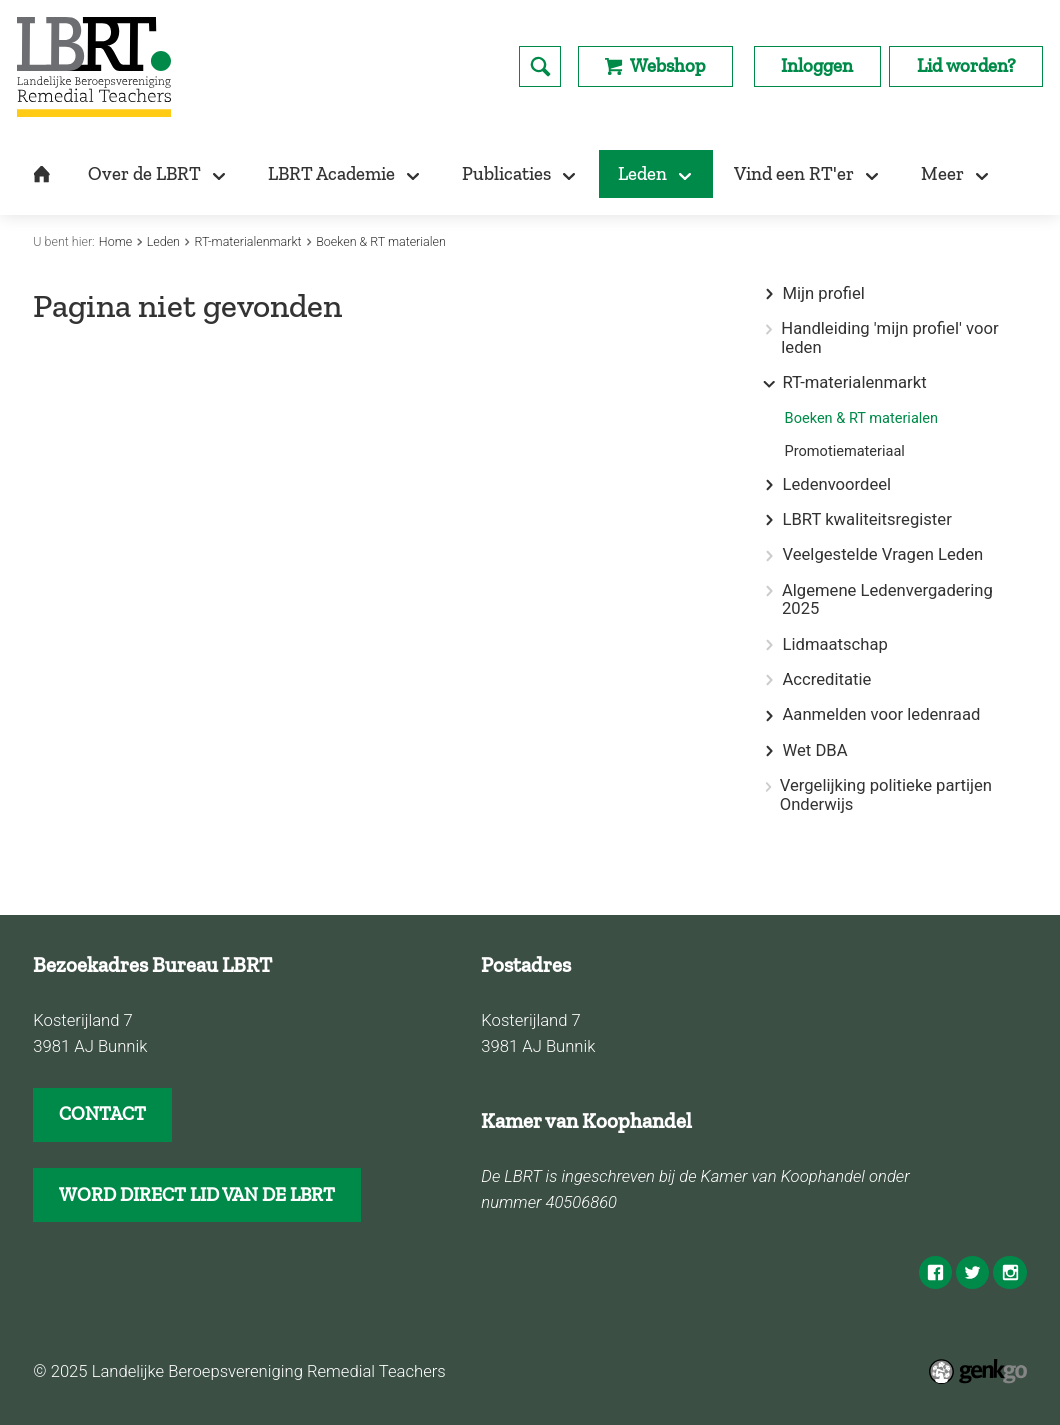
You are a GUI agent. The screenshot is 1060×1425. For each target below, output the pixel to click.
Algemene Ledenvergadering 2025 (887, 600)
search (540, 67)
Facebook (935, 1272)
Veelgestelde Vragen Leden (882, 555)
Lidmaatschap (834, 645)
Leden (163, 241)
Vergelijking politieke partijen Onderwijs (886, 795)
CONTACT (102, 1113)
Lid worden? (966, 65)
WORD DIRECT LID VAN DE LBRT (197, 1194)
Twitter (972, 1272)
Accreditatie (826, 680)
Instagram (1009, 1272)
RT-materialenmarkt (248, 241)
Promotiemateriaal (845, 451)
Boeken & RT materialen (381, 241)
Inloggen (817, 65)
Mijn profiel (823, 294)
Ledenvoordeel (836, 485)
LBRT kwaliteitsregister (866, 520)
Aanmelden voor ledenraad (881, 715)
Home (115, 241)
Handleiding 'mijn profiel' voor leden (889, 338)
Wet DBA (814, 751)
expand (769, 294)
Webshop (667, 65)
